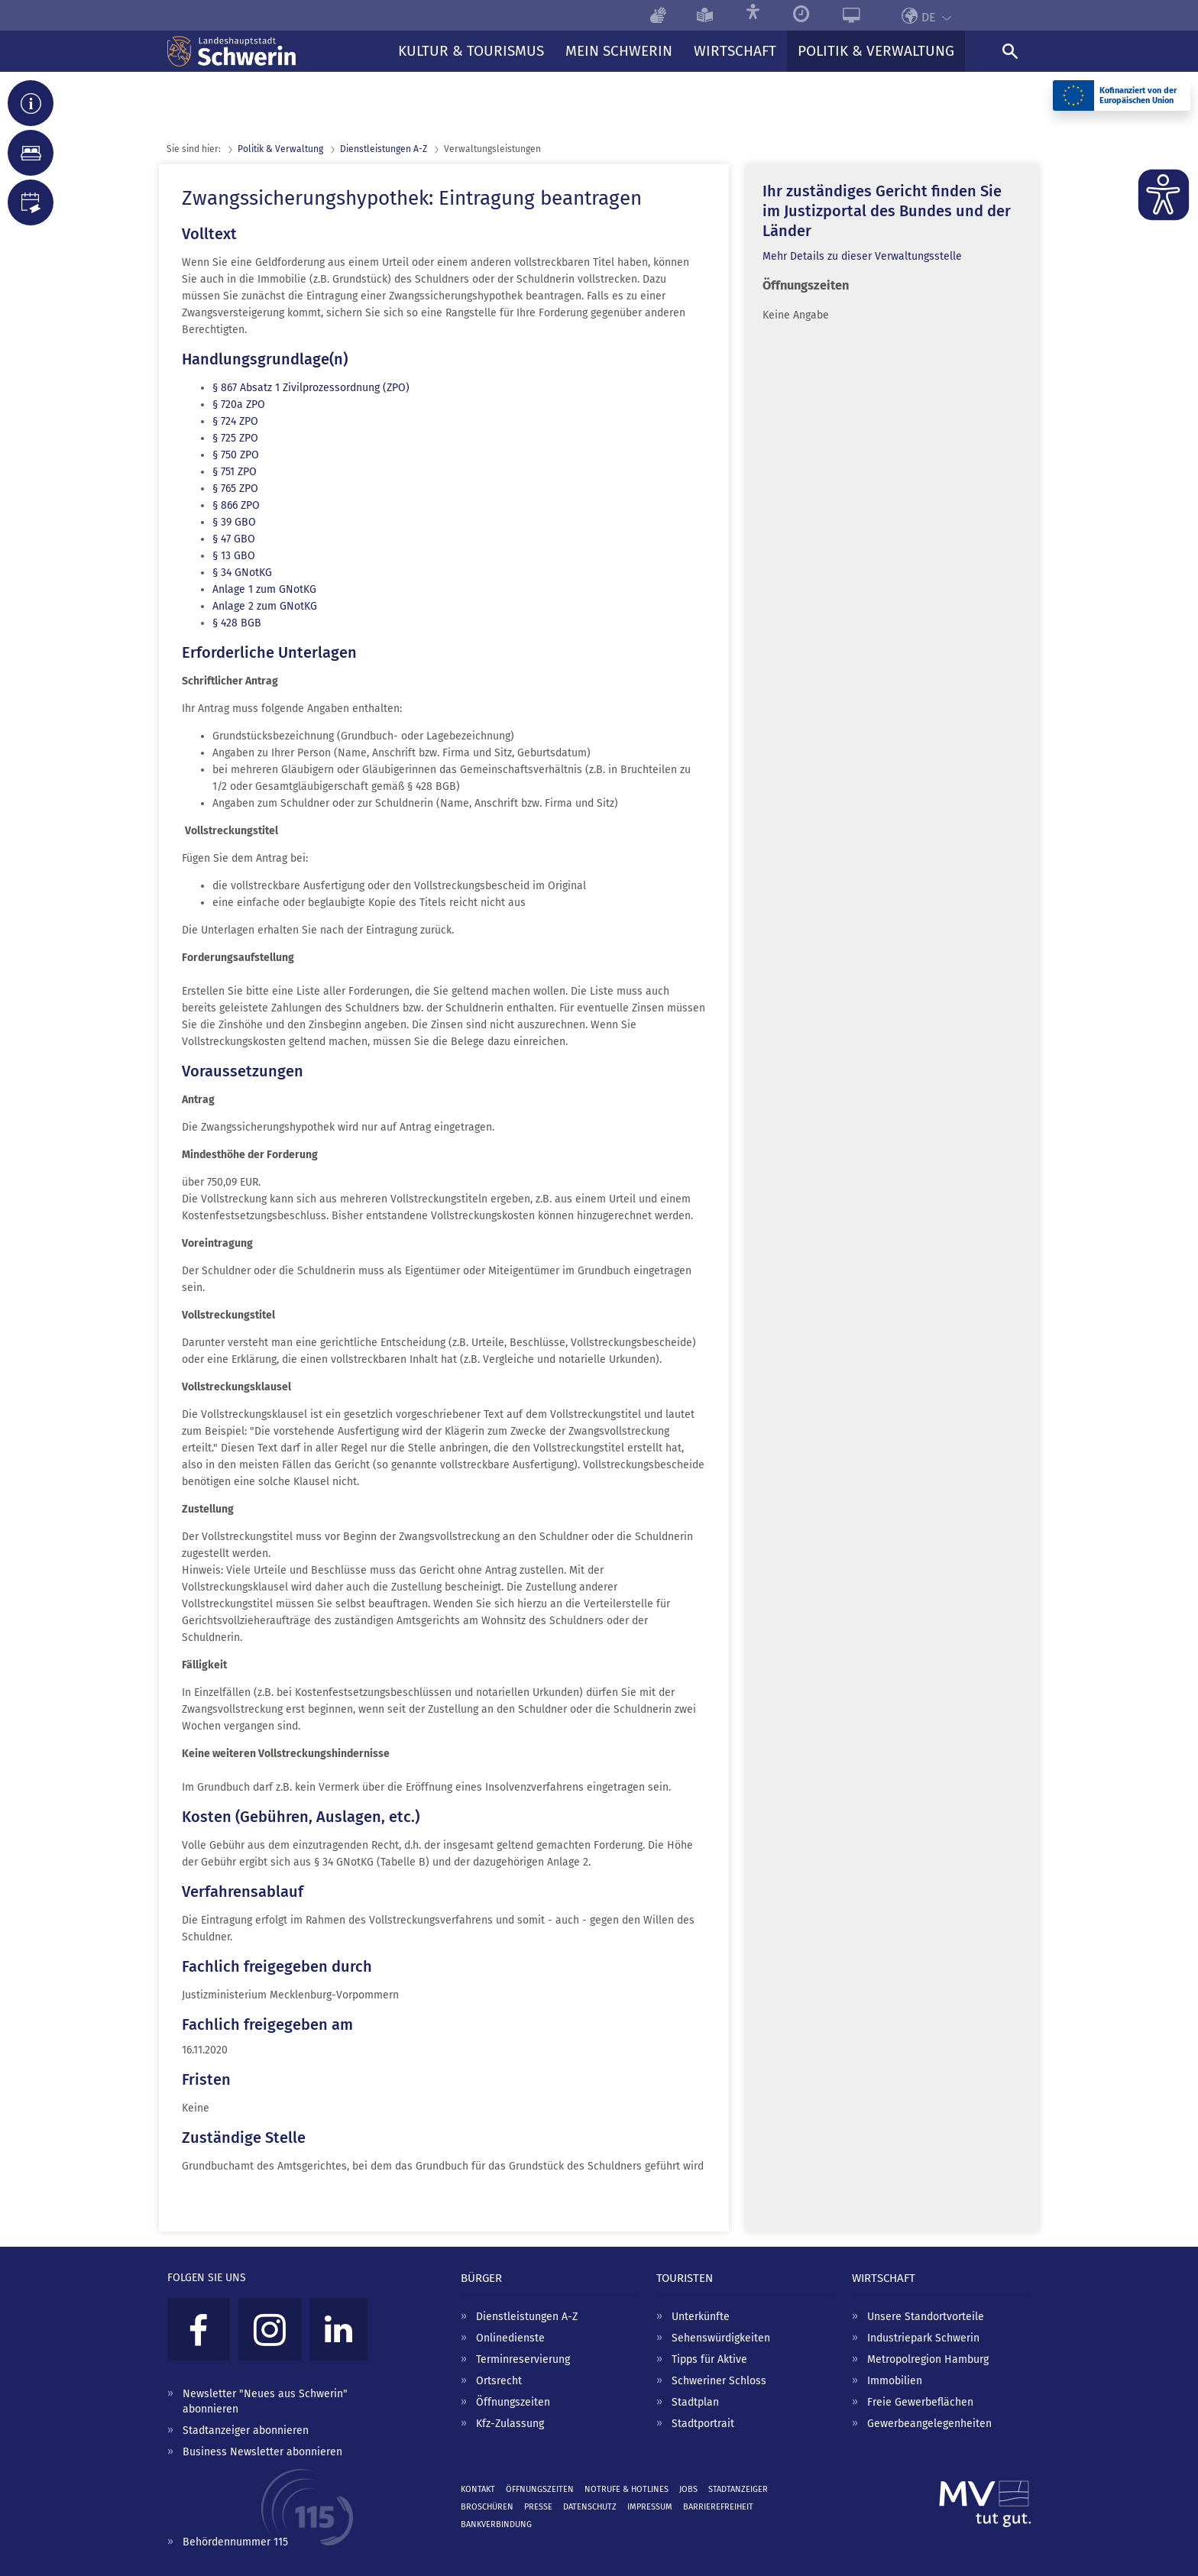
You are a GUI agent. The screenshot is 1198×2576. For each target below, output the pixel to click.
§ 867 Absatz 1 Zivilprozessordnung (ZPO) (311, 387)
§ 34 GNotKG (242, 572)
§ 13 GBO (233, 555)
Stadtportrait (703, 2423)
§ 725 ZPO (235, 438)
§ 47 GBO (233, 538)
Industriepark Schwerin (923, 2338)
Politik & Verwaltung (280, 149)
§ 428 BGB (236, 622)
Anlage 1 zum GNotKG (264, 589)
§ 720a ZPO (238, 404)
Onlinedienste (510, 2338)
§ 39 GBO (234, 522)
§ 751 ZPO (234, 471)
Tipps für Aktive (709, 2359)
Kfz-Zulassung (510, 2423)
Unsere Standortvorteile (925, 2316)
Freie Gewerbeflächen (920, 2402)
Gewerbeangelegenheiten (929, 2423)
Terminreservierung (523, 2359)
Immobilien (894, 2380)
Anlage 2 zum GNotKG (264, 606)
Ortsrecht (499, 2380)
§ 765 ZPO (235, 488)
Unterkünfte (701, 2316)
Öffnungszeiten (513, 2402)
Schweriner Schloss (719, 2380)
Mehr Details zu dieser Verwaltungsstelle (862, 256)
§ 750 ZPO (235, 454)
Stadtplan (695, 2402)
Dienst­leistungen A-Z (383, 149)
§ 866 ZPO (236, 505)
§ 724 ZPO (235, 421)
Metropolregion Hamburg (928, 2359)
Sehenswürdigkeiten (721, 2338)
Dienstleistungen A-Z (527, 2316)
